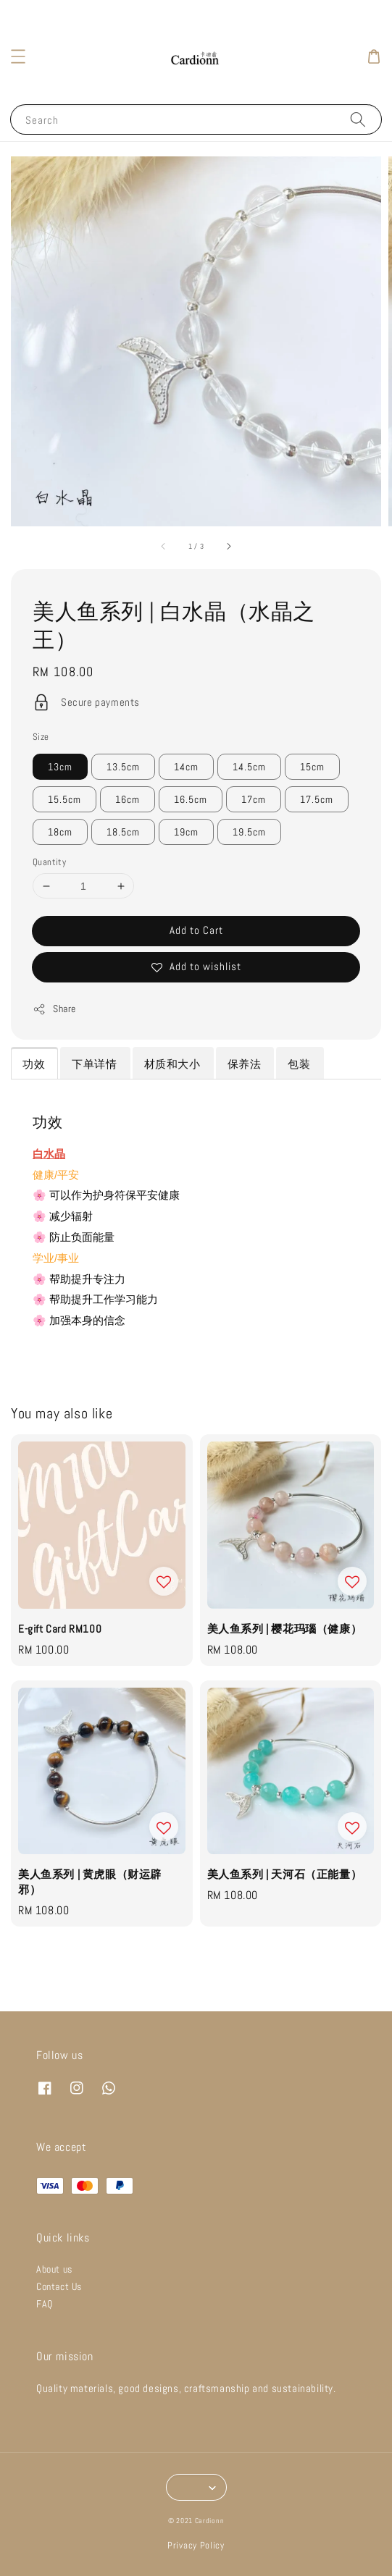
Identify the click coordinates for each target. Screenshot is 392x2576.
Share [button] (54, 1009)
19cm (186, 831)
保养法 (245, 1064)
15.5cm (64, 799)
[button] (18, 56)
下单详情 (94, 1064)
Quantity (49, 862)
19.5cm (249, 831)
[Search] (358, 119)
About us (54, 2269)
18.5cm (123, 831)
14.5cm (249, 766)
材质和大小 (172, 1064)
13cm (60, 766)
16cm (127, 799)
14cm (186, 766)
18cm (60, 831)
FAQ (44, 2303)
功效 (33, 1064)
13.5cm (123, 766)
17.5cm (316, 799)
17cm (253, 799)
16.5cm (190, 799)
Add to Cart (196, 930)
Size (41, 737)
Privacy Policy (196, 2545)
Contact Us (59, 2286)
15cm (312, 766)
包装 (299, 1064)
